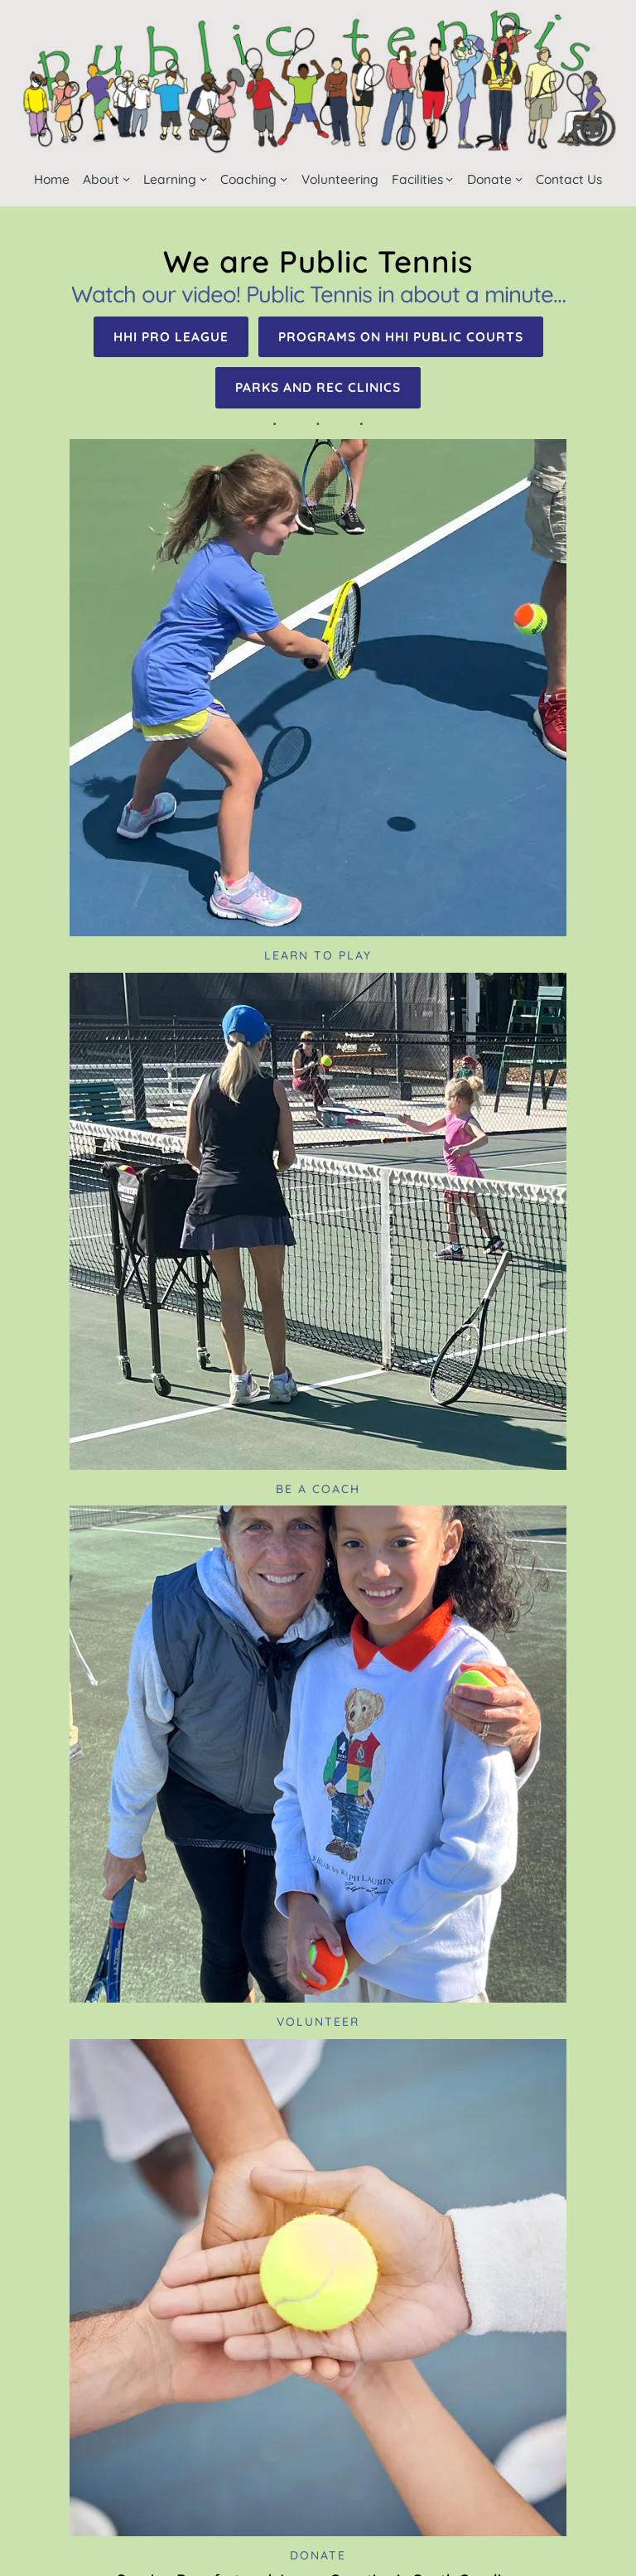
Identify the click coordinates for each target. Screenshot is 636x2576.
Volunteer (318, 2021)
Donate (318, 2555)
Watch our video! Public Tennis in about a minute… (318, 294)
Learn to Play (318, 955)
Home (52, 179)
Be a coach (318, 1488)
